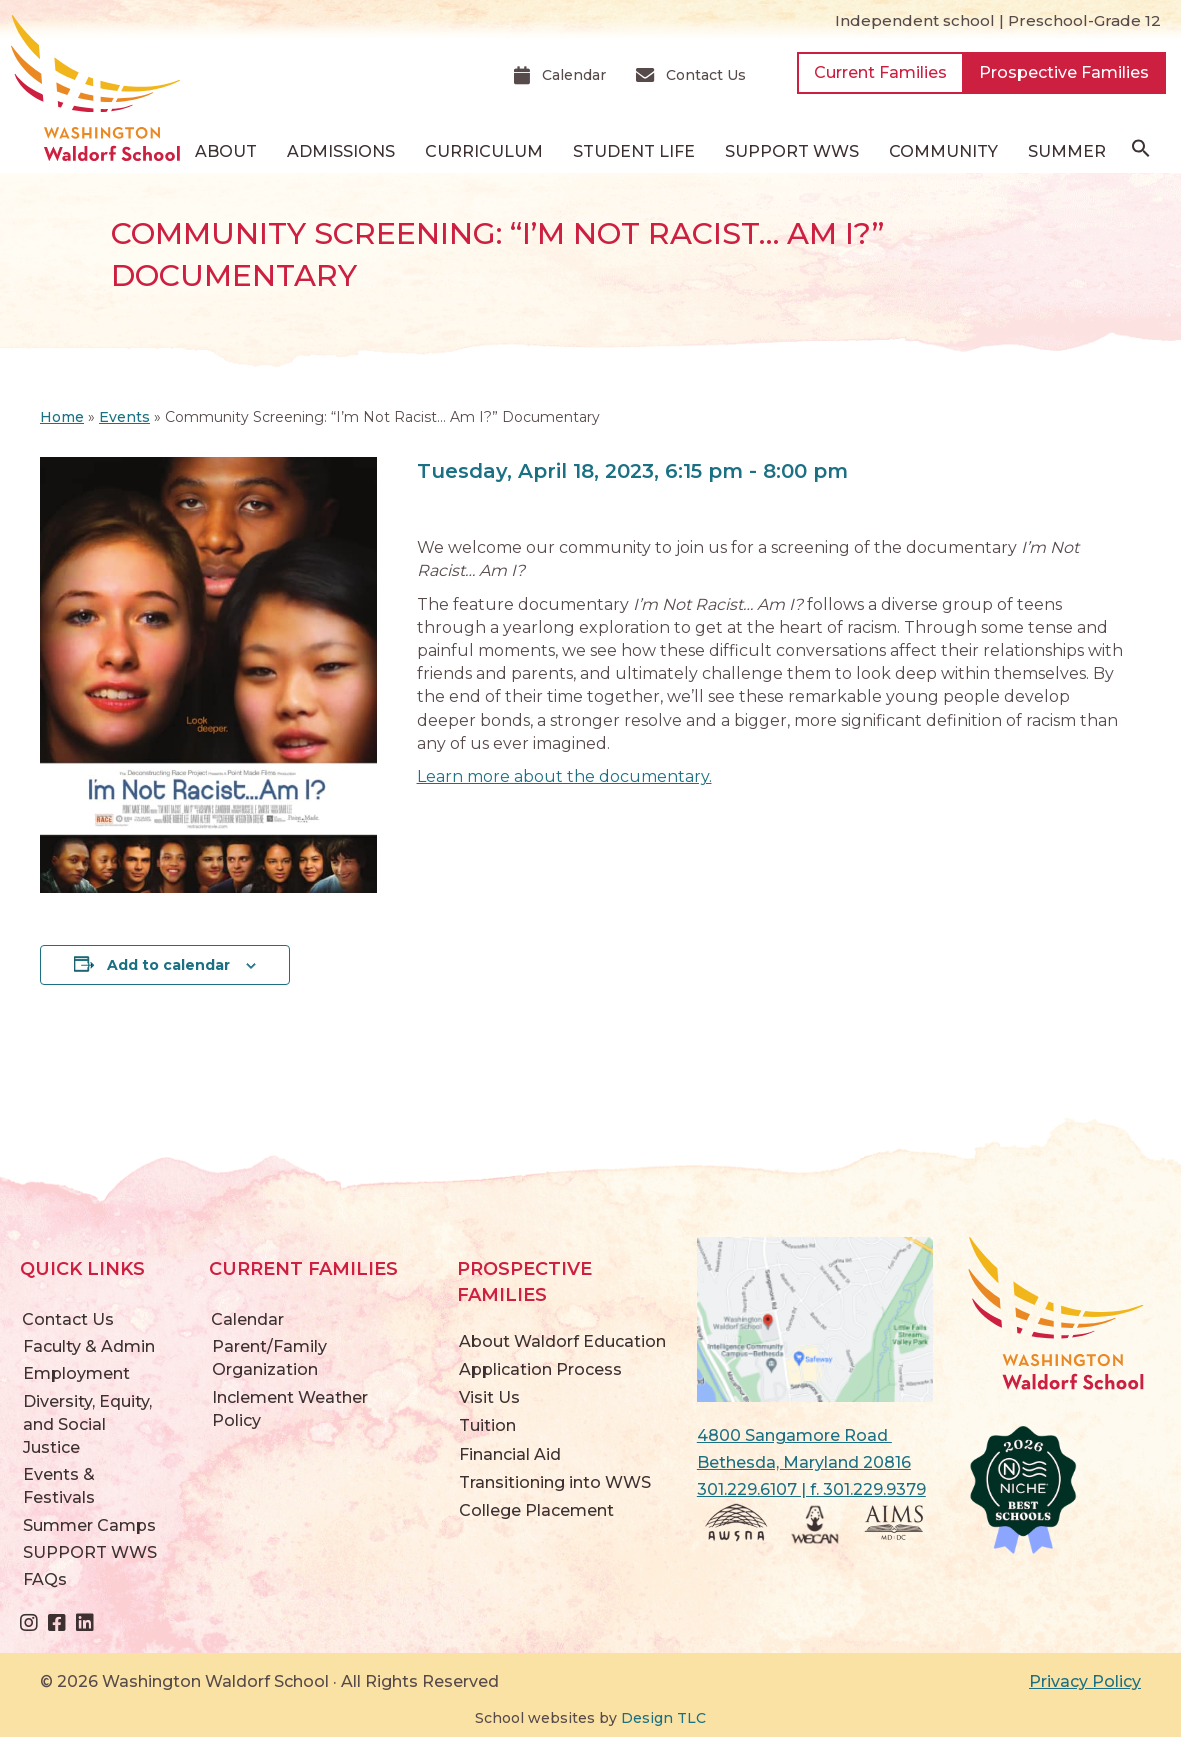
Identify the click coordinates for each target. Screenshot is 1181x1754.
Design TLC (663, 1718)
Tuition (487, 1425)
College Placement (536, 1510)
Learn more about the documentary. (564, 776)
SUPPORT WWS (792, 151)
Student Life (634, 151)
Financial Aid (510, 1454)
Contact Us (68, 1319)
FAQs (45, 1579)
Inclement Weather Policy (290, 1409)
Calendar (247, 1319)
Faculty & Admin (89, 1346)
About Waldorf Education (562, 1341)
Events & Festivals (59, 1486)
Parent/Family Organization (269, 1358)
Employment (76, 1373)
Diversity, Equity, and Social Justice (87, 1424)
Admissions (341, 151)
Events (124, 417)
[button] (1141, 153)
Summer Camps (89, 1525)
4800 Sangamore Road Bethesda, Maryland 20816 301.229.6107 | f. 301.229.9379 (811, 1462)
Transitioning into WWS (555, 1482)
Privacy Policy (1085, 1681)
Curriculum (484, 151)
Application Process (540, 1369)
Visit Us (489, 1397)
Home (62, 417)
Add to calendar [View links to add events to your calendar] (168, 965)
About (226, 151)
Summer (1067, 151)
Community (943, 151)
